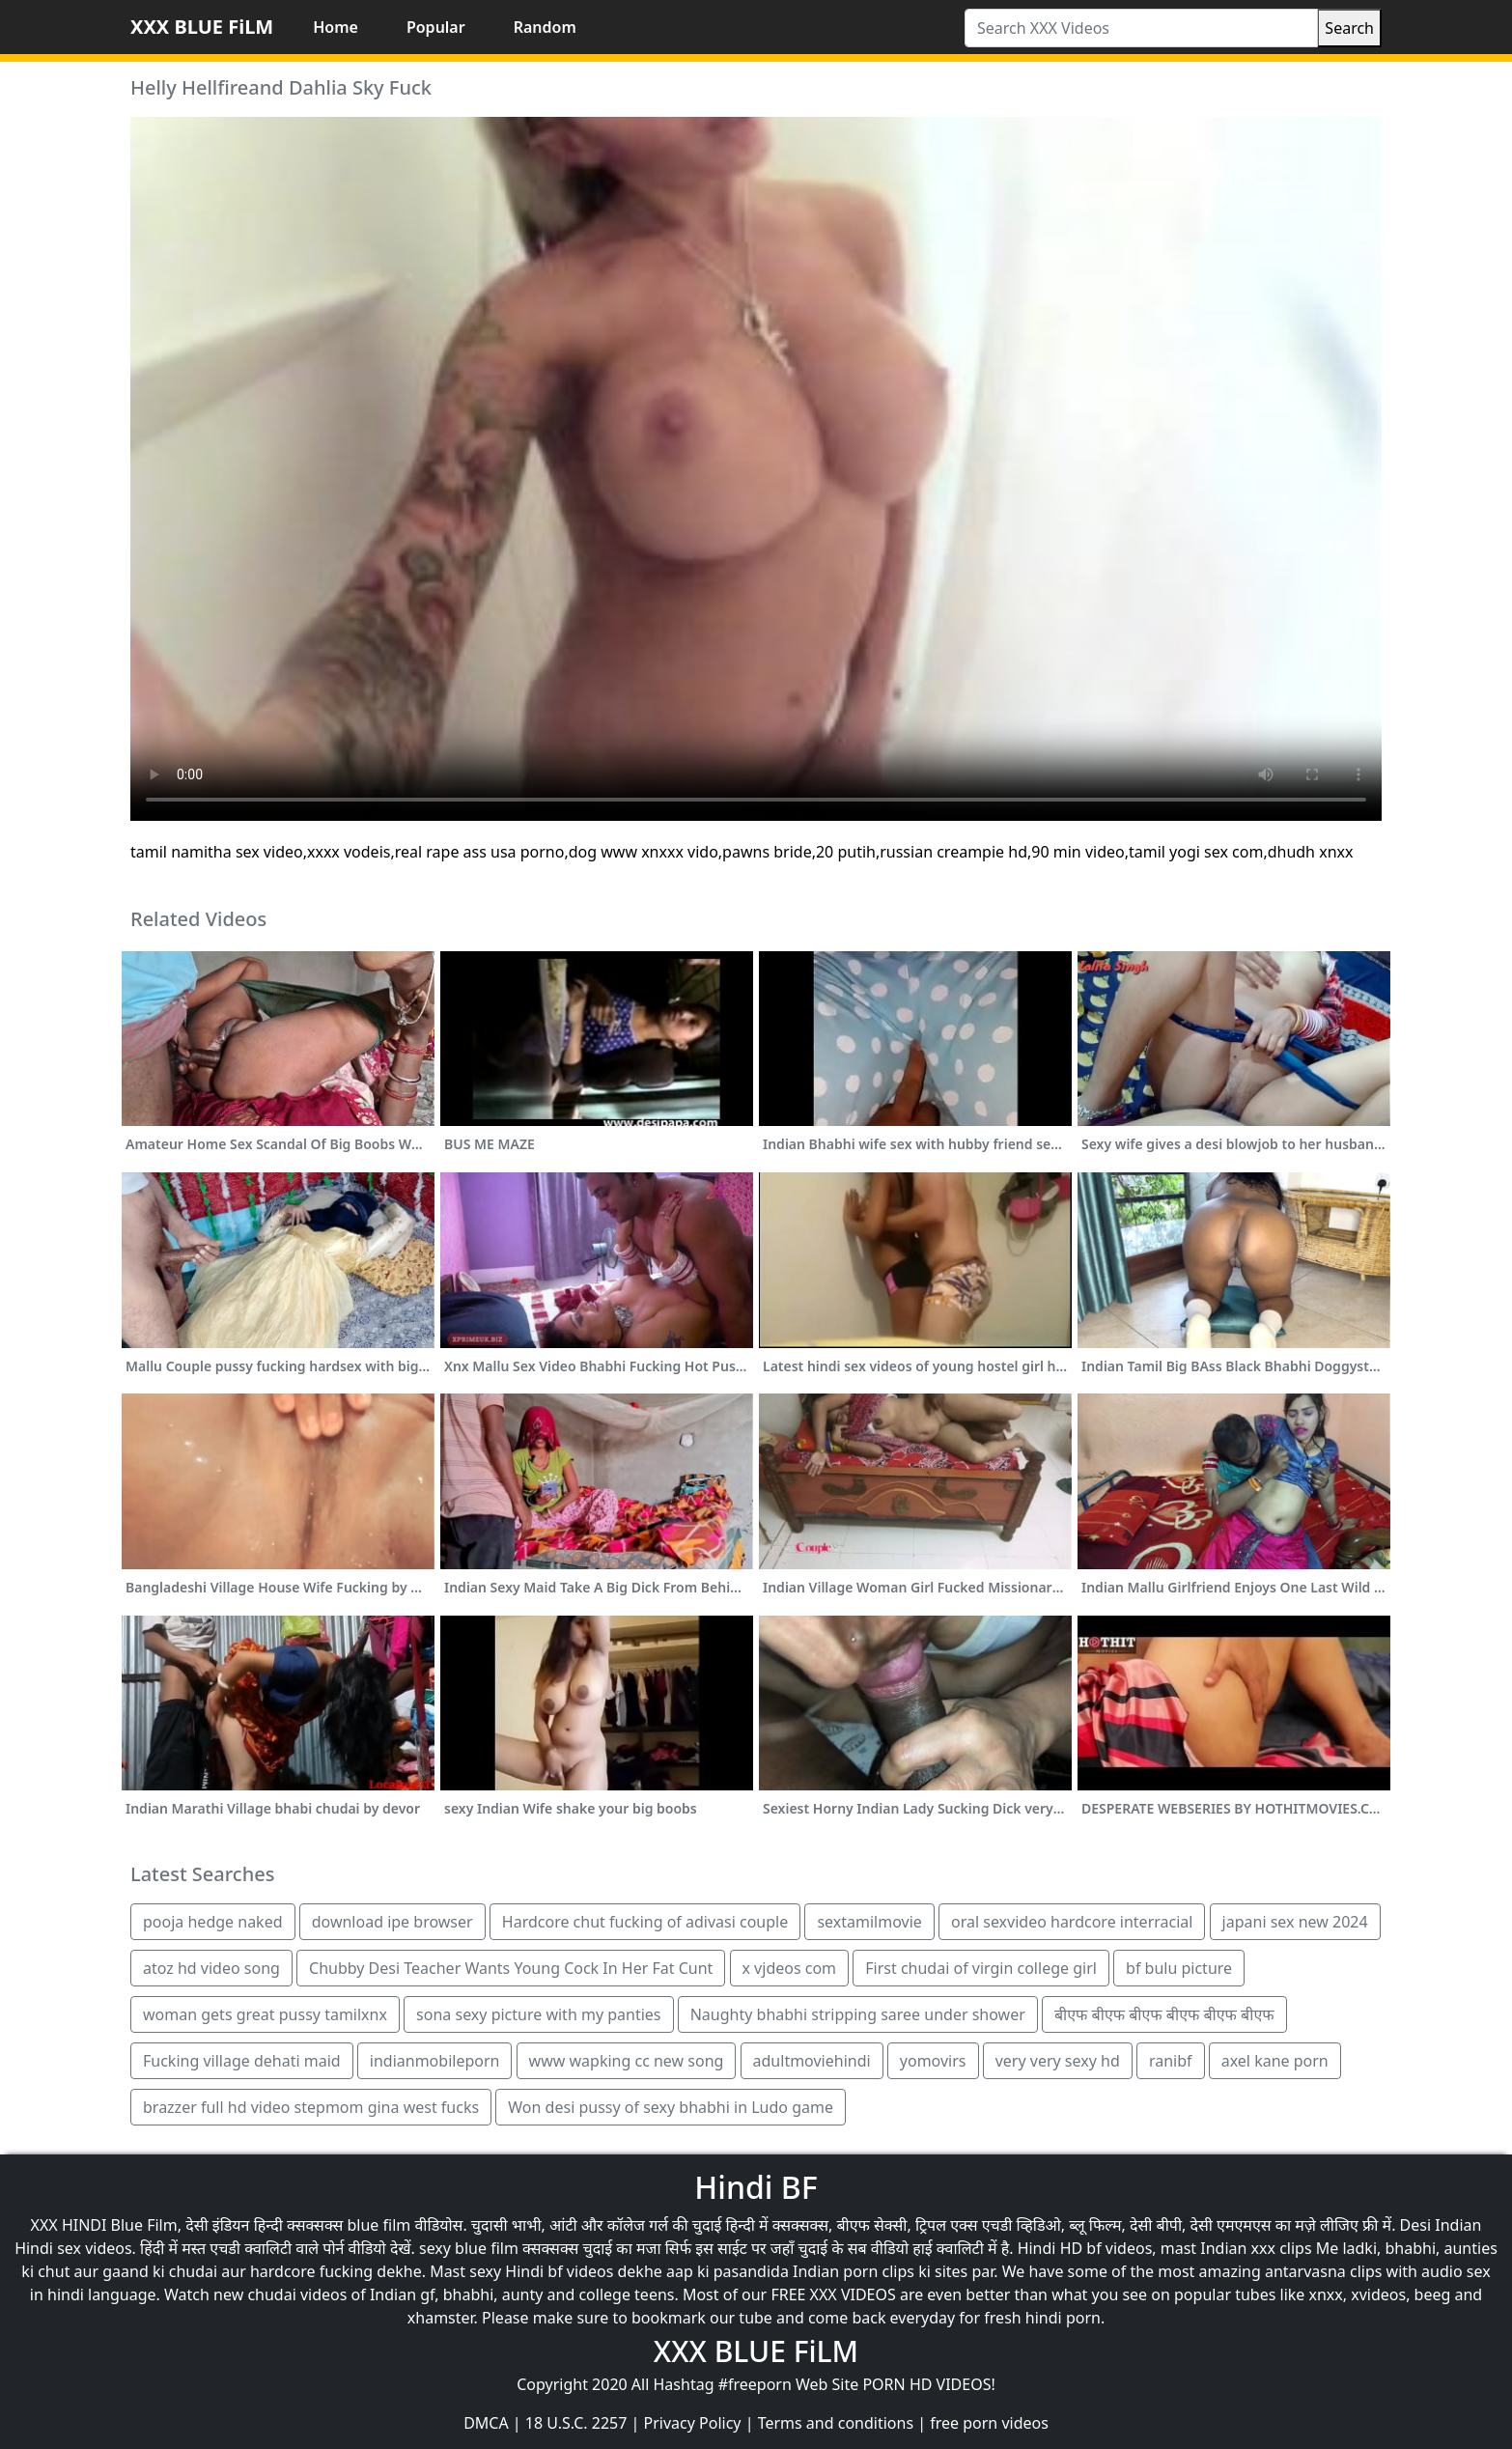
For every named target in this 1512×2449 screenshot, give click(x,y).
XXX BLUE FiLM (201, 27)
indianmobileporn (435, 2060)
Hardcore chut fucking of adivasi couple (645, 1921)
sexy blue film (468, 2248)
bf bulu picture (1179, 1968)
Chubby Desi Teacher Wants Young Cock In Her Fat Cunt (511, 1968)
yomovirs (933, 2060)
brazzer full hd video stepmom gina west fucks (311, 2107)
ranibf (1170, 2060)
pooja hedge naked (213, 1921)
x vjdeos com (789, 1968)
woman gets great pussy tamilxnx (265, 2014)
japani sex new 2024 (1295, 1921)
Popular (435, 27)
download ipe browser (392, 1921)
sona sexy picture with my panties (538, 2014)
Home (335, 27)
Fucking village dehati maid (242, 2060)
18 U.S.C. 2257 (576, 2423)
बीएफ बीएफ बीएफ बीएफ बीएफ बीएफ (1164, 2014)
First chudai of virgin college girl (981, 1968)
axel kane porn (1275, 2060)
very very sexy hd (1057, 2060)
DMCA (486, 2423)
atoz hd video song (211, 1968)
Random (545, 27)
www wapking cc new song (626, 2060)
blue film (379, 2225)
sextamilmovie (869, 1921)
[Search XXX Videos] (1141, 28)
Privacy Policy (693, 2423)
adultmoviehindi (812, 2060)
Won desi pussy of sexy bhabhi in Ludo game (670, 2107)
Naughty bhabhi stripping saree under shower (857, 2014)
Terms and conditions (835, 2423)
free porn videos (989, 2423)
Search (1349, 28)
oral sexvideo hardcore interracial (1071, 1921)
